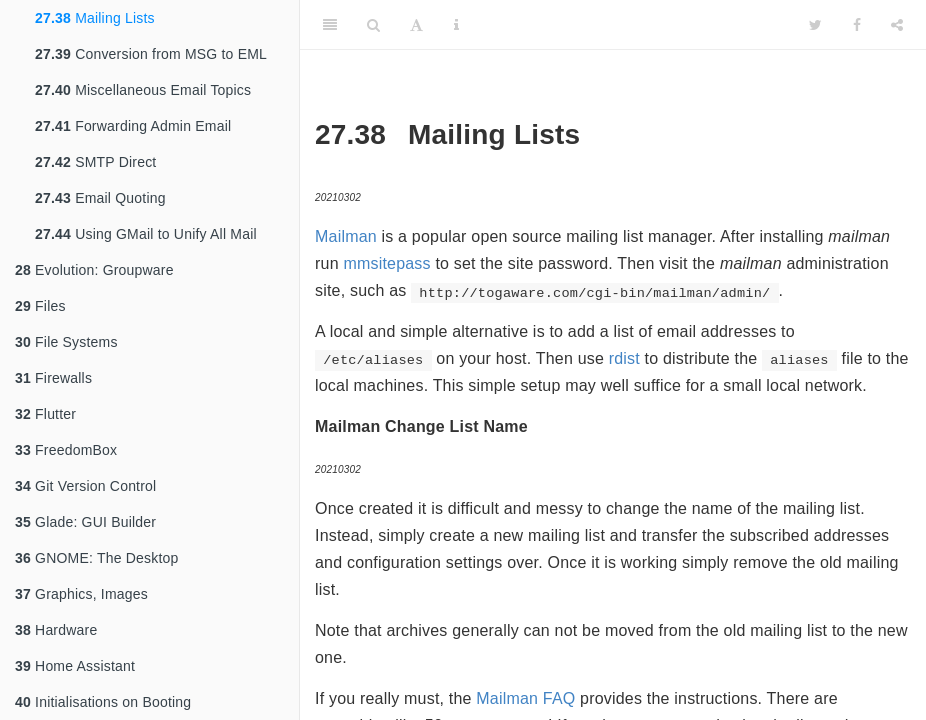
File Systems (66, 342)
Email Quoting (100, 198)
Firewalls (53, 378)
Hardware (56, 630)
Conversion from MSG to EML (151, 54)
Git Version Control (85, 486)
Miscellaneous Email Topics (143, 90)
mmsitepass (386, 263)
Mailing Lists (95, 18)
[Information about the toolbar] (456, 25)
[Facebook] (857, 25)
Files (40, 306)
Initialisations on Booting (103, 702)
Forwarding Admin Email (133, 126)
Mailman (346, 236)
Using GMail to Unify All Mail (146, 234)
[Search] (373, 25)
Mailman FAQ (525, 698)
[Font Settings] (416, 25)
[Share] (897, 25)
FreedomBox (66, 450)
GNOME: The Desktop (96, 558)
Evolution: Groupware (94, 270)
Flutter (45, 414)
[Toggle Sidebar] (330, 25)
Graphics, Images (81, 594)
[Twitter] (815, 25)
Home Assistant (75, 666)
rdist (624, 358)
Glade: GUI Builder (85, 522)
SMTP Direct (95, 162)
